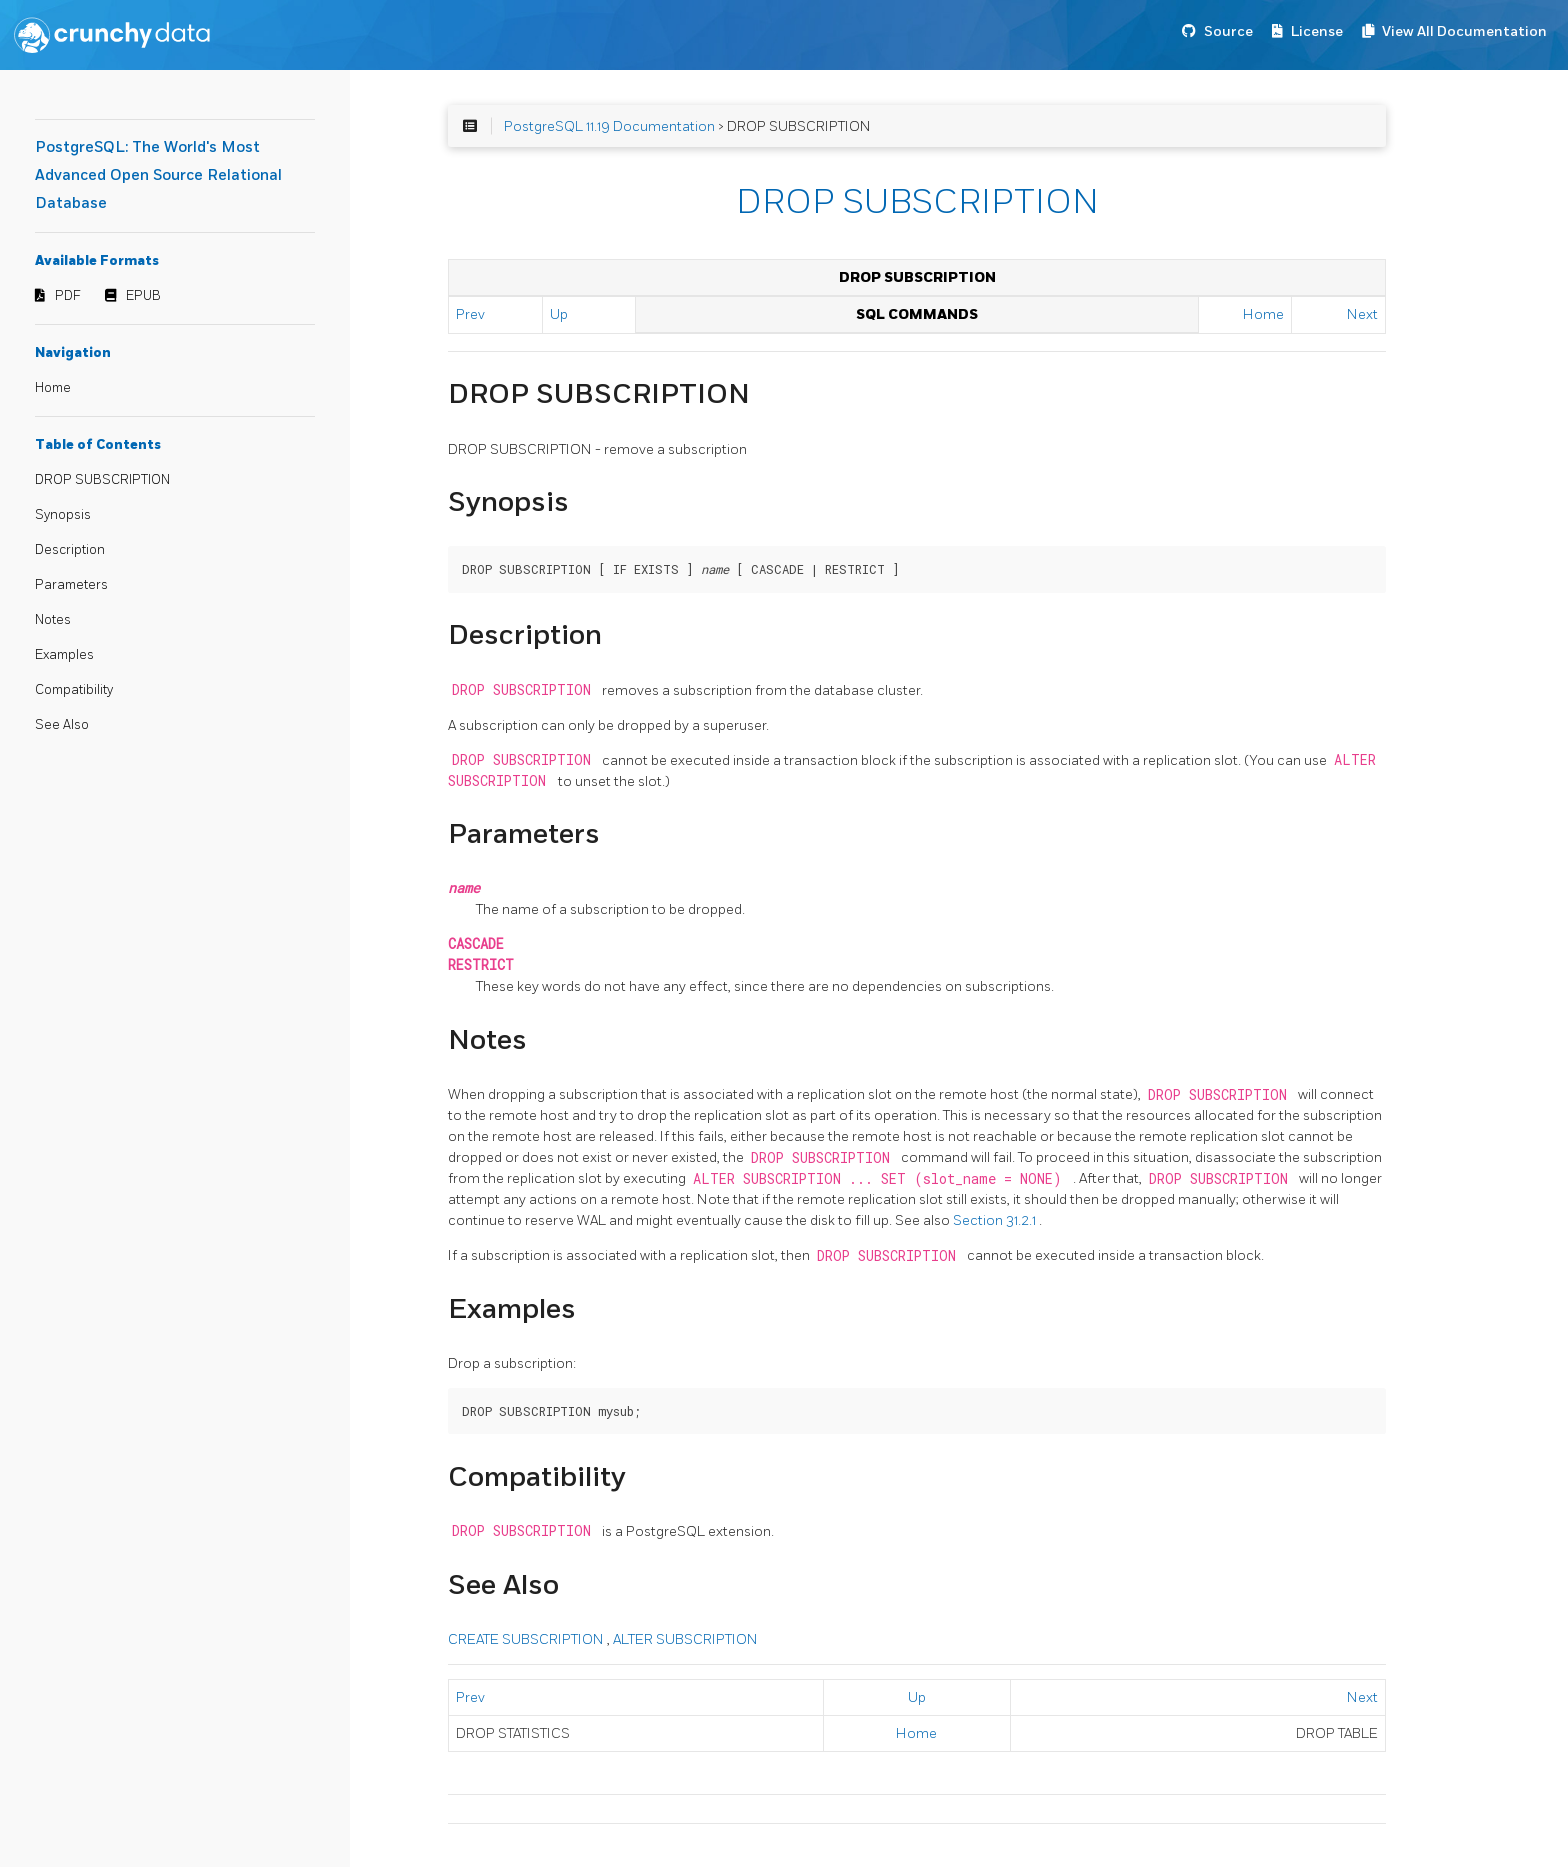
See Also (62, 725)
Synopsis (63, 515)
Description (70, 550)
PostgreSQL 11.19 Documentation (609, 126)
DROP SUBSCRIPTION (102, 480)
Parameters (71, 585)
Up (559, 314)
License (1317, 31)
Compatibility (74, 690)
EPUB (143, 296)
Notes (53, 620)
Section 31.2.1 (996, 1220)
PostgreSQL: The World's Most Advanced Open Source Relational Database (158, 175)
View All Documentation (1464, 31)
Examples (64, 655)
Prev (470, 314)
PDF (68, 296)
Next (1362, 314)
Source (1228, 31)
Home (53, 388)
